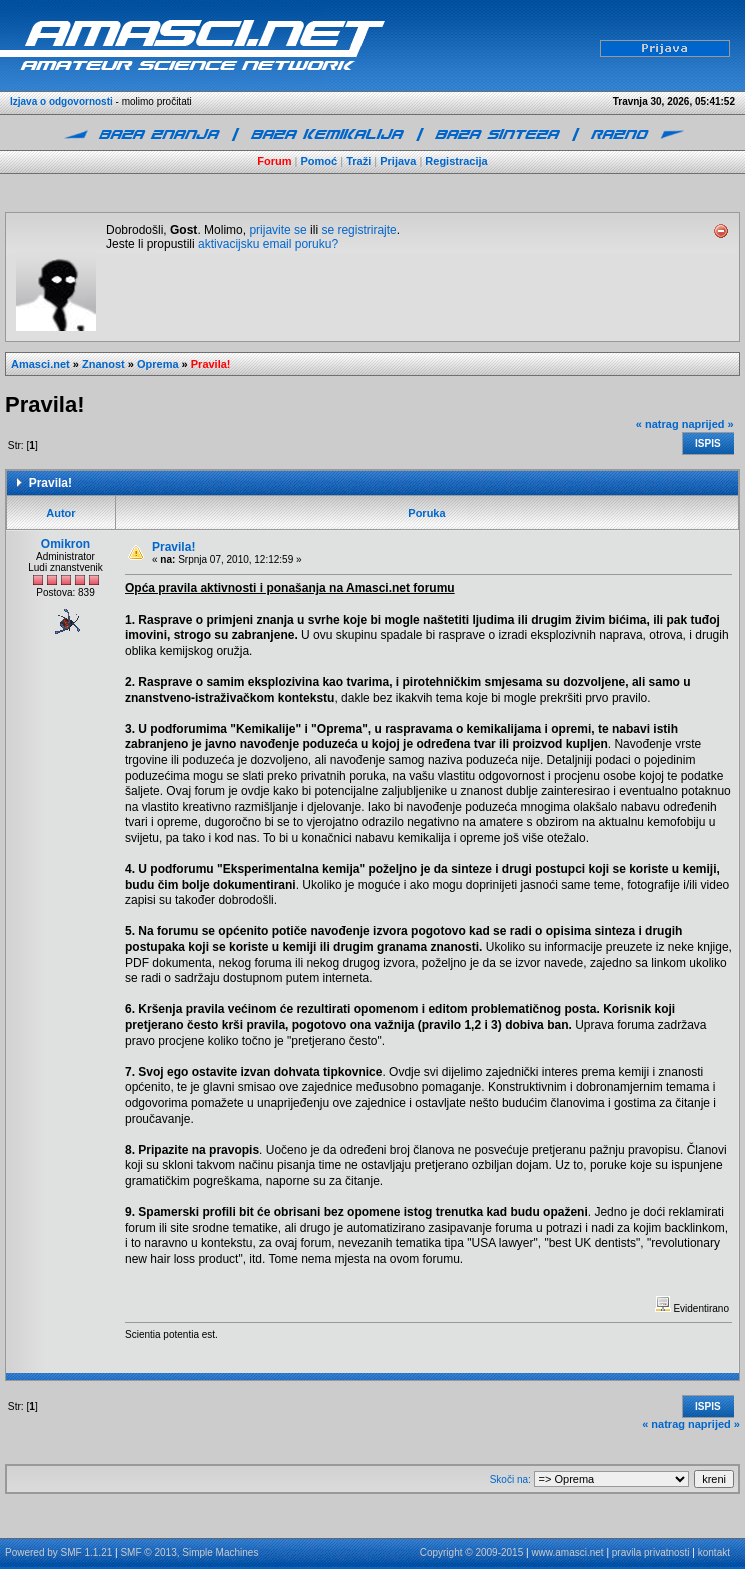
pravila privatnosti (651, 1552)
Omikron (65, 544)
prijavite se (277, 230)
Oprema (158, 364)
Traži (358, 161)
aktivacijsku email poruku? (268, 244)
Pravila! (211, 364)
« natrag (657, 424)
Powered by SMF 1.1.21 (58, 1552)
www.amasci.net (567, 1552)
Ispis (708, 443)
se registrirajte (358, 230)
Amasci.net (40, 364)
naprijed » (708, 424)
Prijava (398, 161)
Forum (274, 161)
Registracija (456, 161)
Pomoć (319, 161)
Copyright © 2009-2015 (472, 1552)
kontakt (714, 1552)
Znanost (103, 364)
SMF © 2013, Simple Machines (189, 1552)
